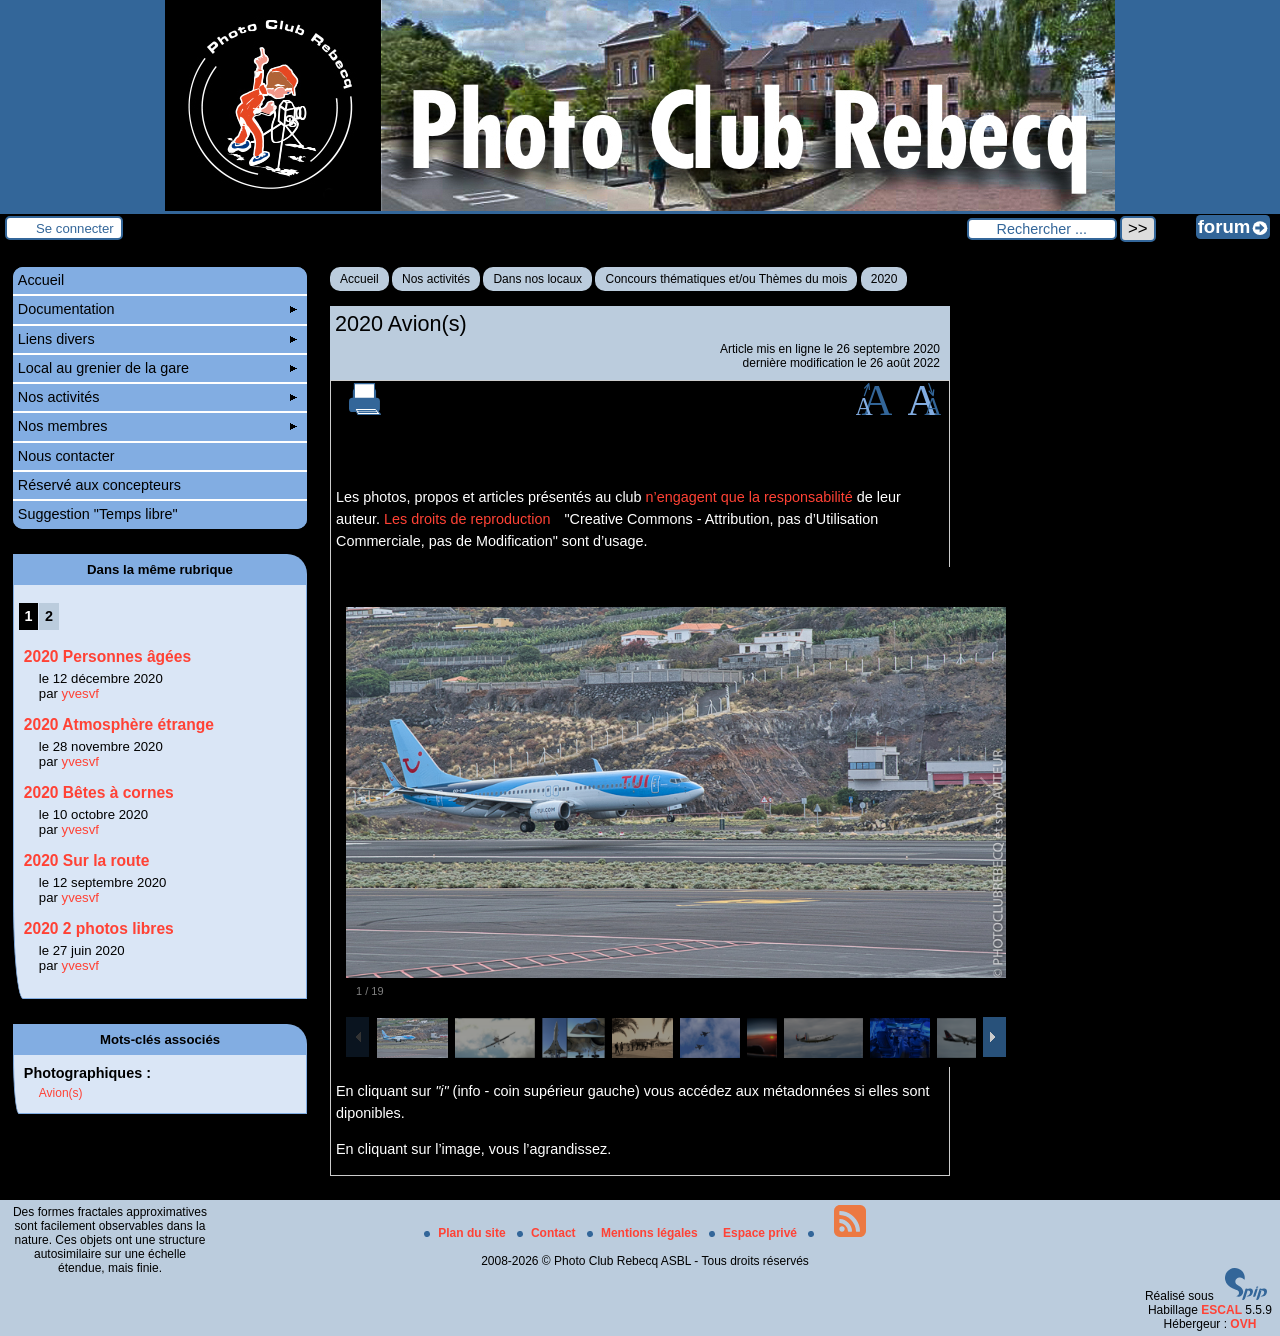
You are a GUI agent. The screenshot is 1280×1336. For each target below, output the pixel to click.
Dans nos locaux (537, 279)
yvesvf (80, 693)
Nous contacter (66, 456)
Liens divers (157, 339)
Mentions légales (644, 1233)
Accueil (359, 279)
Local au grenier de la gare (157, 368)
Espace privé (754, 1233)
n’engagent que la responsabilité (749, 497)
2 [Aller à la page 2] (49, 616)
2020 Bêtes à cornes (99, 792)
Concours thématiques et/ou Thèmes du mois (726, 279)
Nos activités (436, 279)
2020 (884, 279)
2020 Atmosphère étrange (119, 724)
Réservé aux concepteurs (99, 485)
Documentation (157, 309)
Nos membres (157, 426)
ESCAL (1221, 1310)
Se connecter (75, 228)
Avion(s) (61, 1093)
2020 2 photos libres (99, 928)
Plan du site (466, 1233)
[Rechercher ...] (1042, 229)
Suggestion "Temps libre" (98, 514)
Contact (548, 1233)
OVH (1243, 1324)
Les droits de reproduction (467, 519)
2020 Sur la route (87, 860)
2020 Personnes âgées (107, 656)
